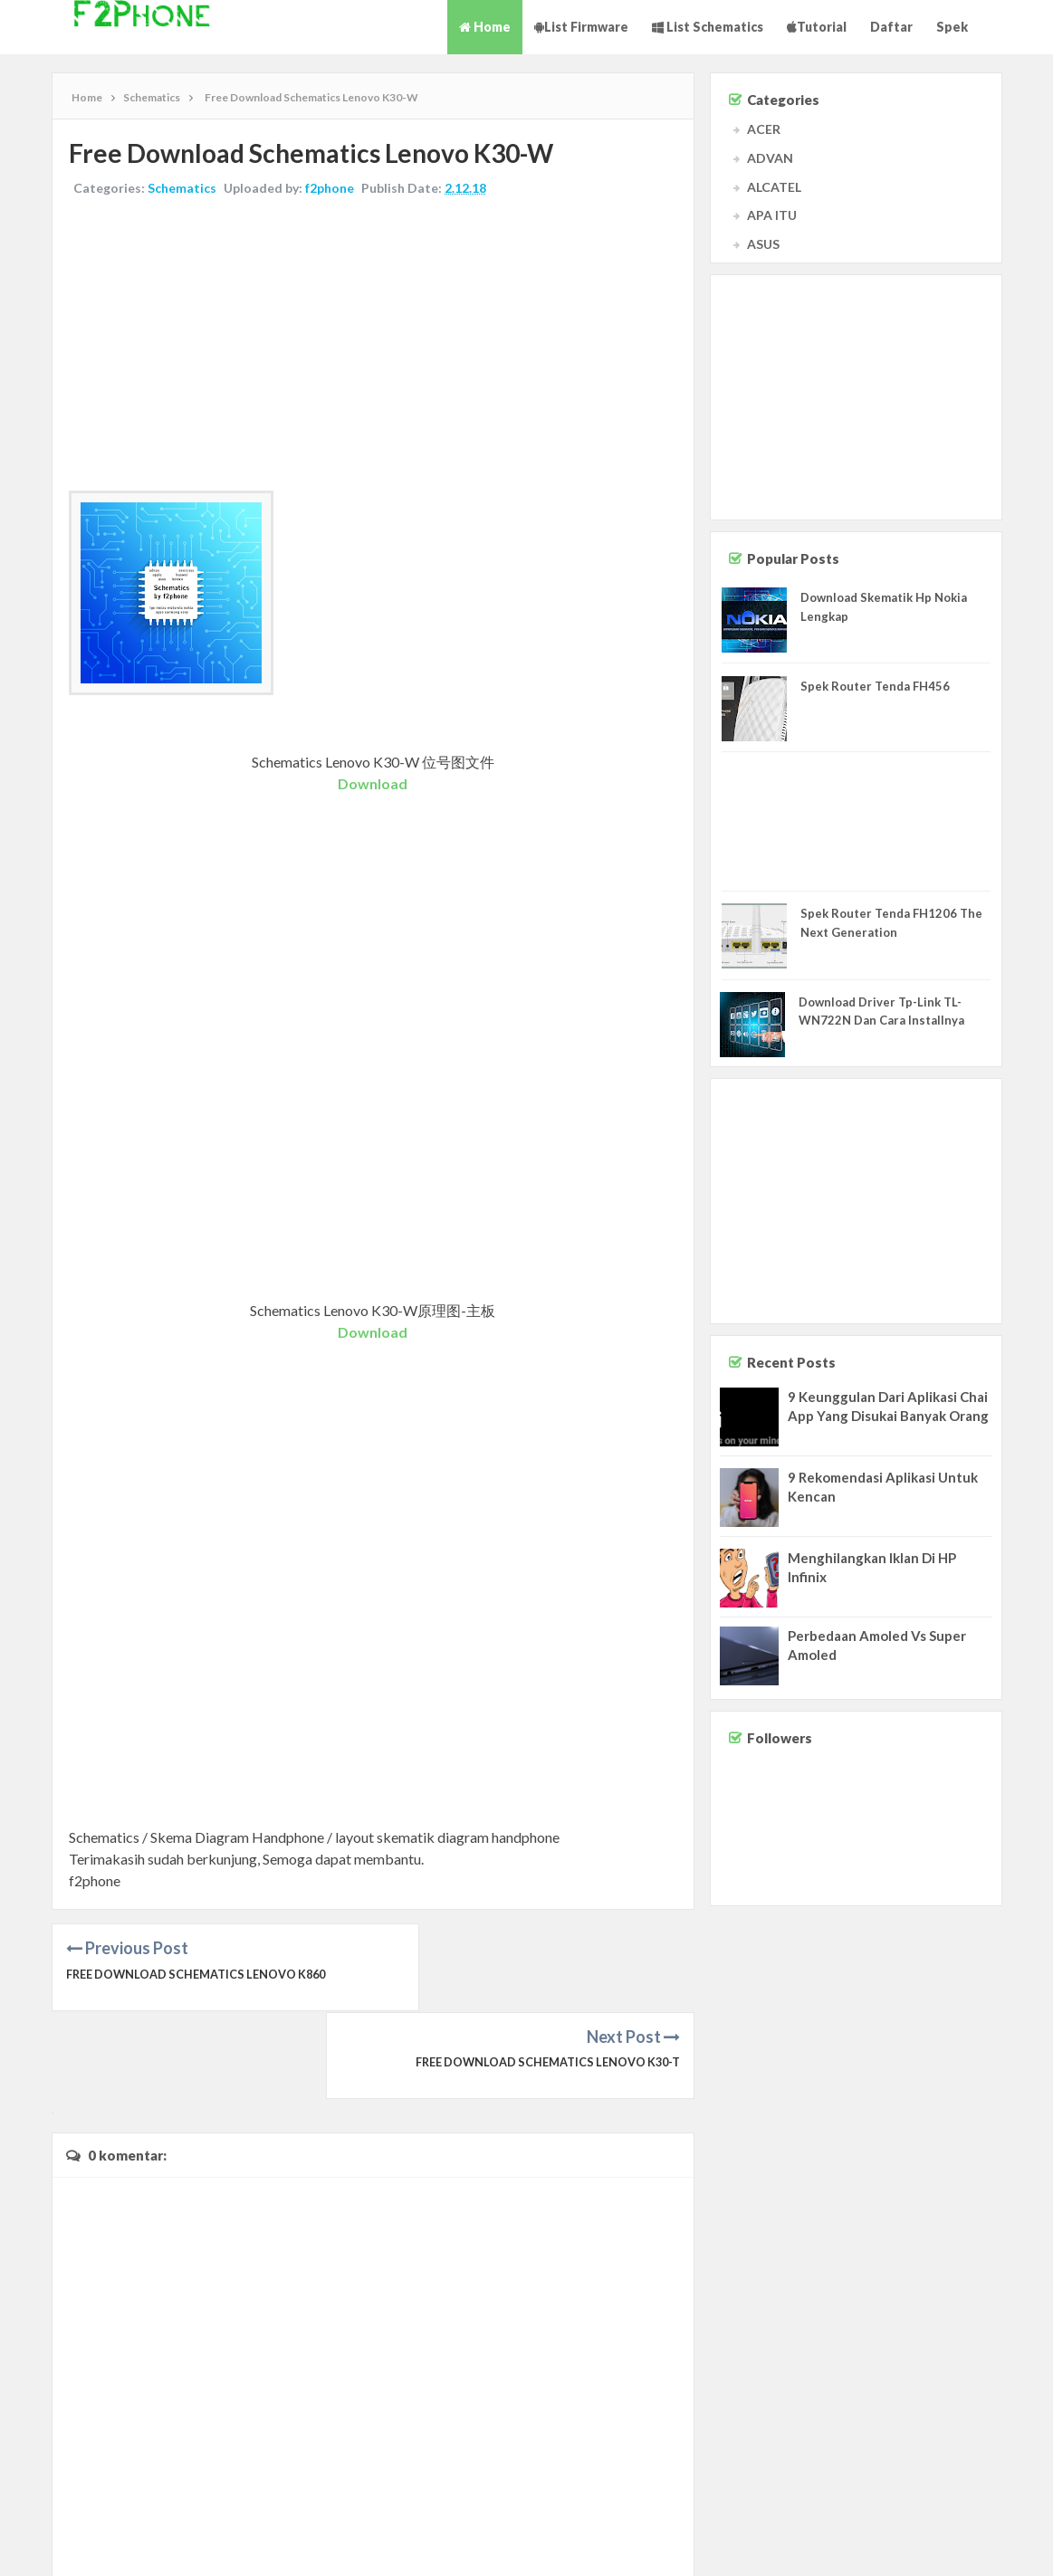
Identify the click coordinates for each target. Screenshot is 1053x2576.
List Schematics (707, 26)
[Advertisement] (373, 346)
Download (372, 784)
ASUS (763, 244)
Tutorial (817, 26)
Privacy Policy (1009, 2545)
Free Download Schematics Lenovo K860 (199, 1976)
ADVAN (770, 158)
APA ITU (772, 215)
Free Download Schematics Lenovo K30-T (544, 1976)
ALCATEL (774, 187)
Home (485, 26)
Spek (952, 26)
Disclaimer (941, 2545)
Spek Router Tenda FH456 (875, 686)
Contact (887, 2545)
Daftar (891, 26)
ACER (763, 129)
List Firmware (581, 26)
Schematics (183, 188)
